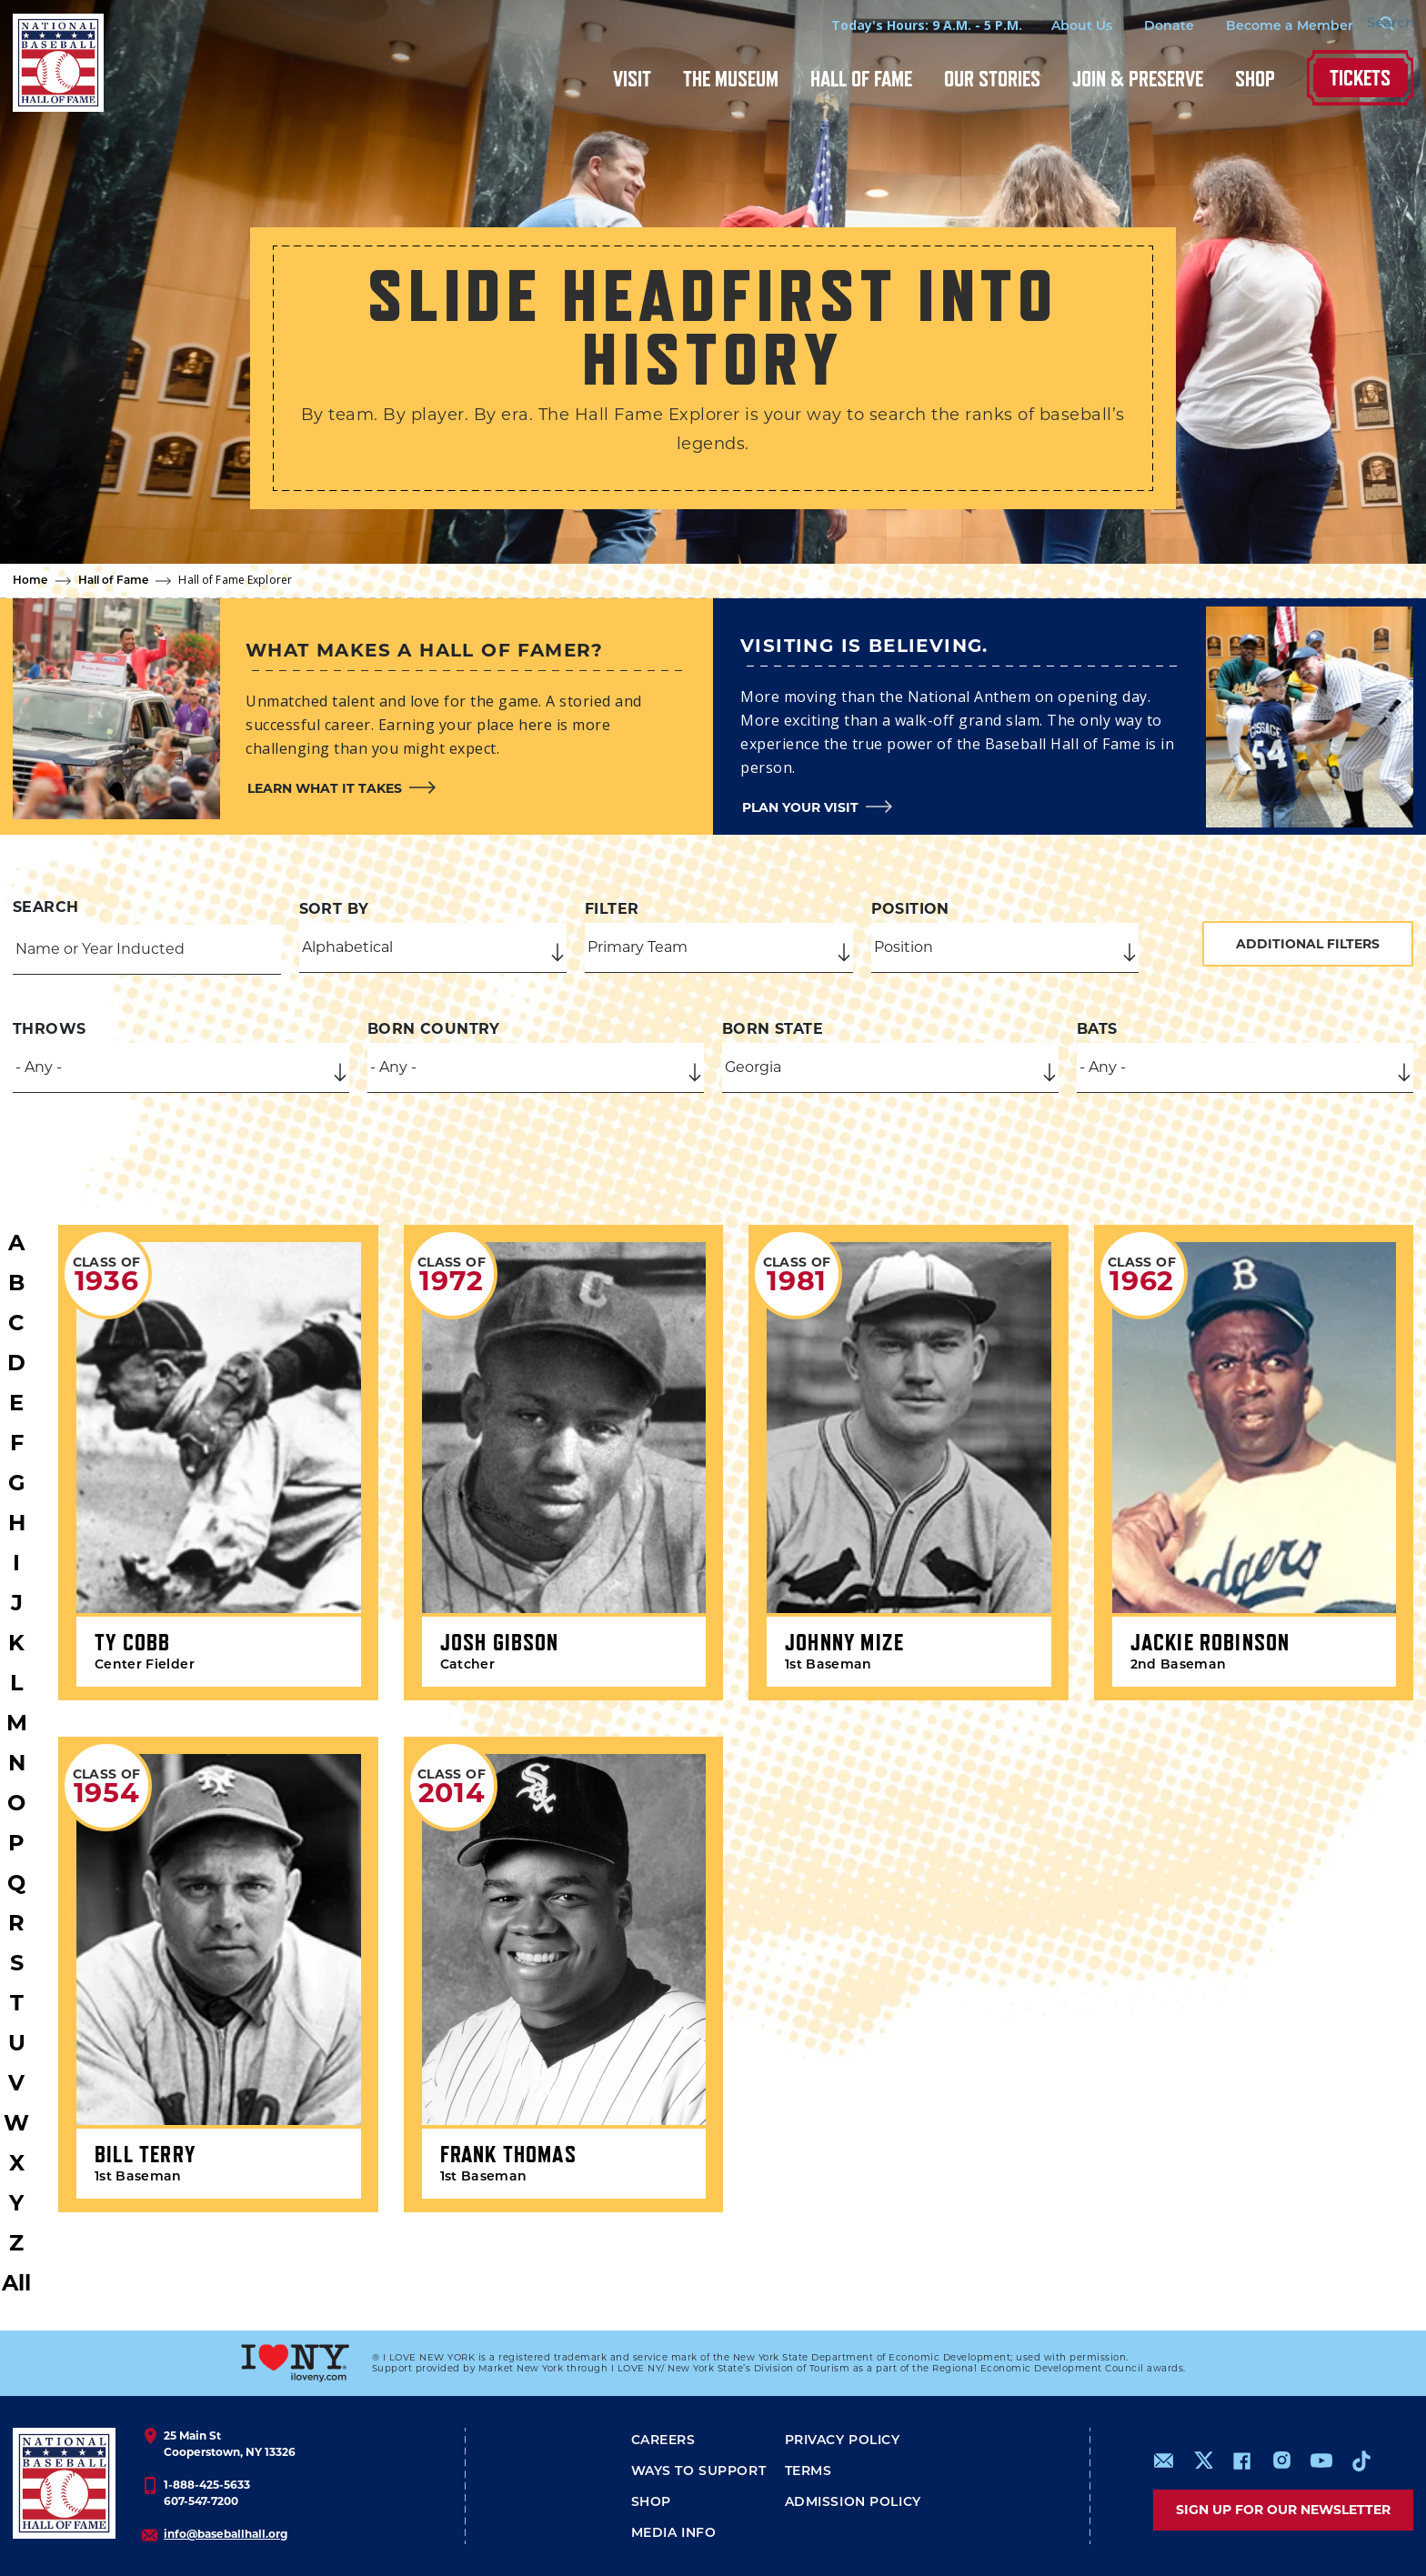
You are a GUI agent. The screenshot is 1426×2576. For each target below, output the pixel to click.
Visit (632, 78)
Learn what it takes (324, 788)
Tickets (1360, 77)
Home (30, 581)
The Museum (730, 78)
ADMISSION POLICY (853, 2503)
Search (45, 907)
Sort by (334, 908)
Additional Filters (1308, 944)
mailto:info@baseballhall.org (1164, 2460)
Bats (1097, 1028)
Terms (808, 2472)
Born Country (433, 1028)
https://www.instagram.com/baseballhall (1281, 2460)
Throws (49, 1028)
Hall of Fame (861, 78)
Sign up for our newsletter (1283, 2509)
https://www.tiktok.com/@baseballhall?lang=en (1361, 2460)
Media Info (674, 2534)
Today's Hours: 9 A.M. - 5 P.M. (895, 25)
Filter (611, 908)
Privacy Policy (842, 2441)
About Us (1050, 27)
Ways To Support (699, 2472)
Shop (1255, 78)
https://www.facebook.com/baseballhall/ (1241, 2460)
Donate (1138, 27)
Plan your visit (800, 807)
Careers (663, 2441)
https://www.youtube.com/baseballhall (1321, 2460)
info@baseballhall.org (225, 2534)
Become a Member (1258, 27)
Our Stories (992, 78)
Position (910, 908)
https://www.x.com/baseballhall (1202, 2459)
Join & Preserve (1137, 78)
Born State (772, 1028)
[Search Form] (1367, 25)
